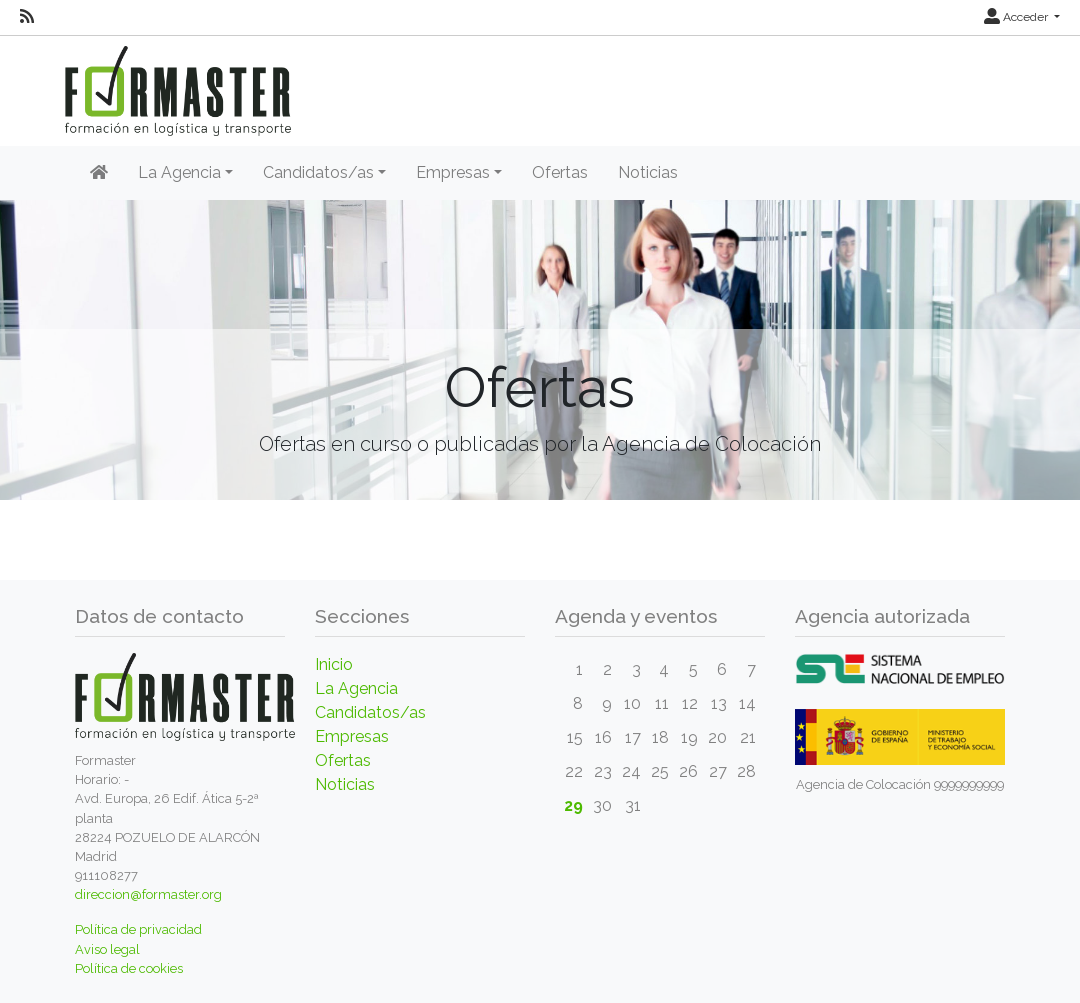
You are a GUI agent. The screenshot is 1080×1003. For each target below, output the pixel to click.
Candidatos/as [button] (318, 172)
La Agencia (356, 688)
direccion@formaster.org (148, 894)
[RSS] (27, 17)
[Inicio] (99, 173)
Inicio (334, 664)
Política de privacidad (138, 929)
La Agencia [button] (179, 172)
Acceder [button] (1017, 17)
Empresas (352, 736)
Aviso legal (107, 949)
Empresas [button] (453, 172)
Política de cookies (129, 968)
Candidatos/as (370, 712)
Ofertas (560, 172)
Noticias (648, 172)
